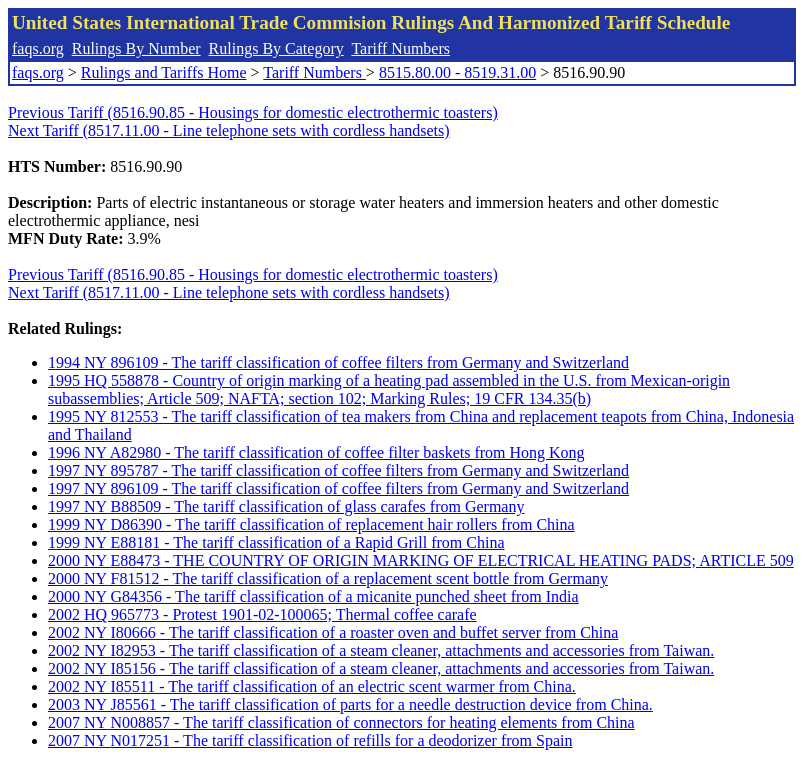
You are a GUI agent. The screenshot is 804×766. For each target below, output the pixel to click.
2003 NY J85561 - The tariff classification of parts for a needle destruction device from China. (350, 704)
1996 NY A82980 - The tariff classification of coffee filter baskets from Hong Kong (316, 452)
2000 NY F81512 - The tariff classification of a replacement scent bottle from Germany (328, 578)
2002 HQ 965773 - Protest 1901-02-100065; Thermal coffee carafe (262, 614)
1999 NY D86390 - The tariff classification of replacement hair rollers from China (311, 524)
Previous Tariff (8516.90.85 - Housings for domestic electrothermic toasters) (253, 112)
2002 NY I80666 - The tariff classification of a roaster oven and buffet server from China (333, 632)
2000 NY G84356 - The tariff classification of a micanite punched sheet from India (313, 596)
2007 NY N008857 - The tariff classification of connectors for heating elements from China (341, 722)
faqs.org (38, 48)
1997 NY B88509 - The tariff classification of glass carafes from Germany (286, 506)
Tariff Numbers (400, 48)
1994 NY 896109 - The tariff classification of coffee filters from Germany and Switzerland (338, 362)
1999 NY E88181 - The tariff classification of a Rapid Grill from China (276, 542)
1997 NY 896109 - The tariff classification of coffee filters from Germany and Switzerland (338, 488)
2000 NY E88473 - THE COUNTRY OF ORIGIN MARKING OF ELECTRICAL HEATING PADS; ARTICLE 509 (421, 560)
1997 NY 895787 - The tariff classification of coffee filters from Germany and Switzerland (338, 470)
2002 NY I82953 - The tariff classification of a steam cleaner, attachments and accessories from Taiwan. (381, 650)
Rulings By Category (276, 48)
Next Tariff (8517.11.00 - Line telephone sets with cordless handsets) (229, 130)
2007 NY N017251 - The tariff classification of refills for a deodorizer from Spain (310, 740)
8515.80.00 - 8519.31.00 (457, 72)
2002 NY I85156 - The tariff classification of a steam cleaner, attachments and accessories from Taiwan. (381, 668)
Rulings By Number (136, 48)
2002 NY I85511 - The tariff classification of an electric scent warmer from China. (312, 686)
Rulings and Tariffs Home (164, 72)
